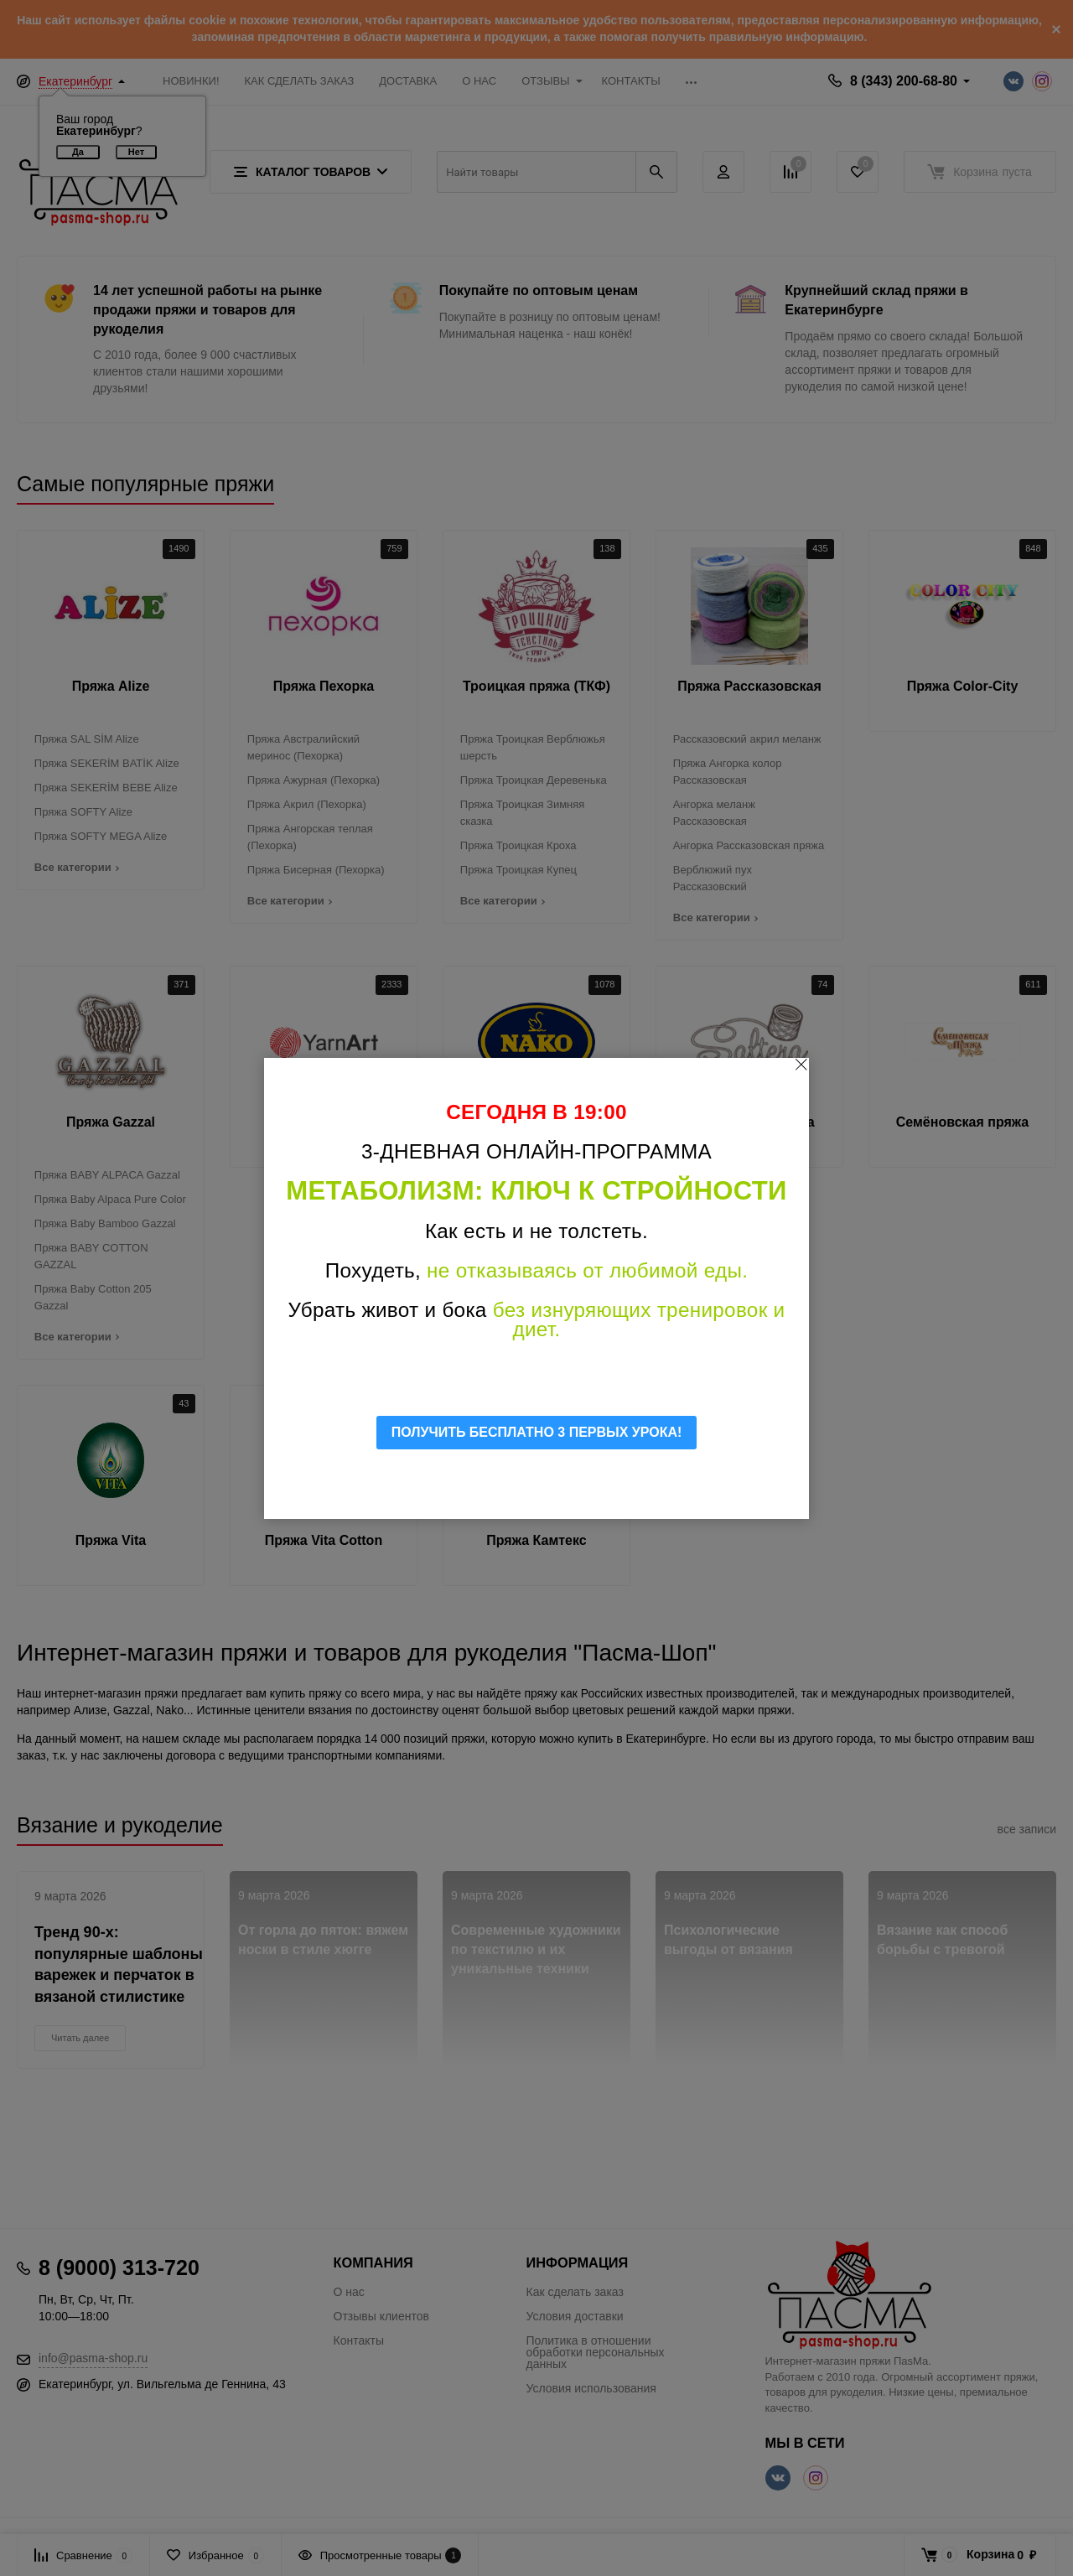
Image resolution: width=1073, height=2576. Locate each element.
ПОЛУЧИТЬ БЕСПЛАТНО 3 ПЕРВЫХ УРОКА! (536, 1432)
